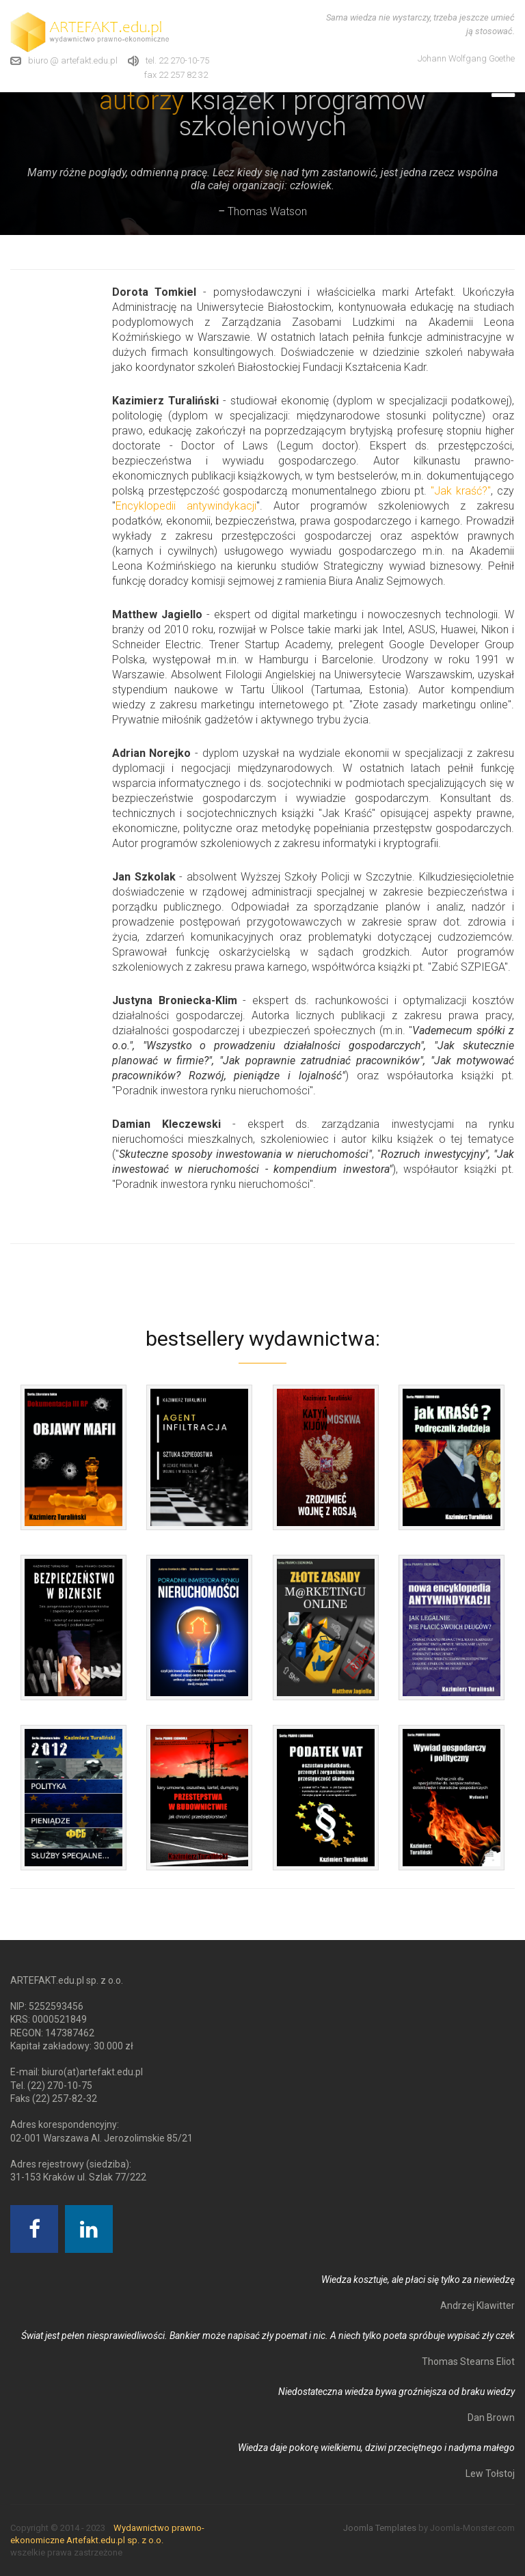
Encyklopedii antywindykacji (186, 505)
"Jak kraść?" (461, 490)
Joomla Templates (379, 2528)
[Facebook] (34, 2229)
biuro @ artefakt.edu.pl (73, 60)
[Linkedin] (89, 2229)
